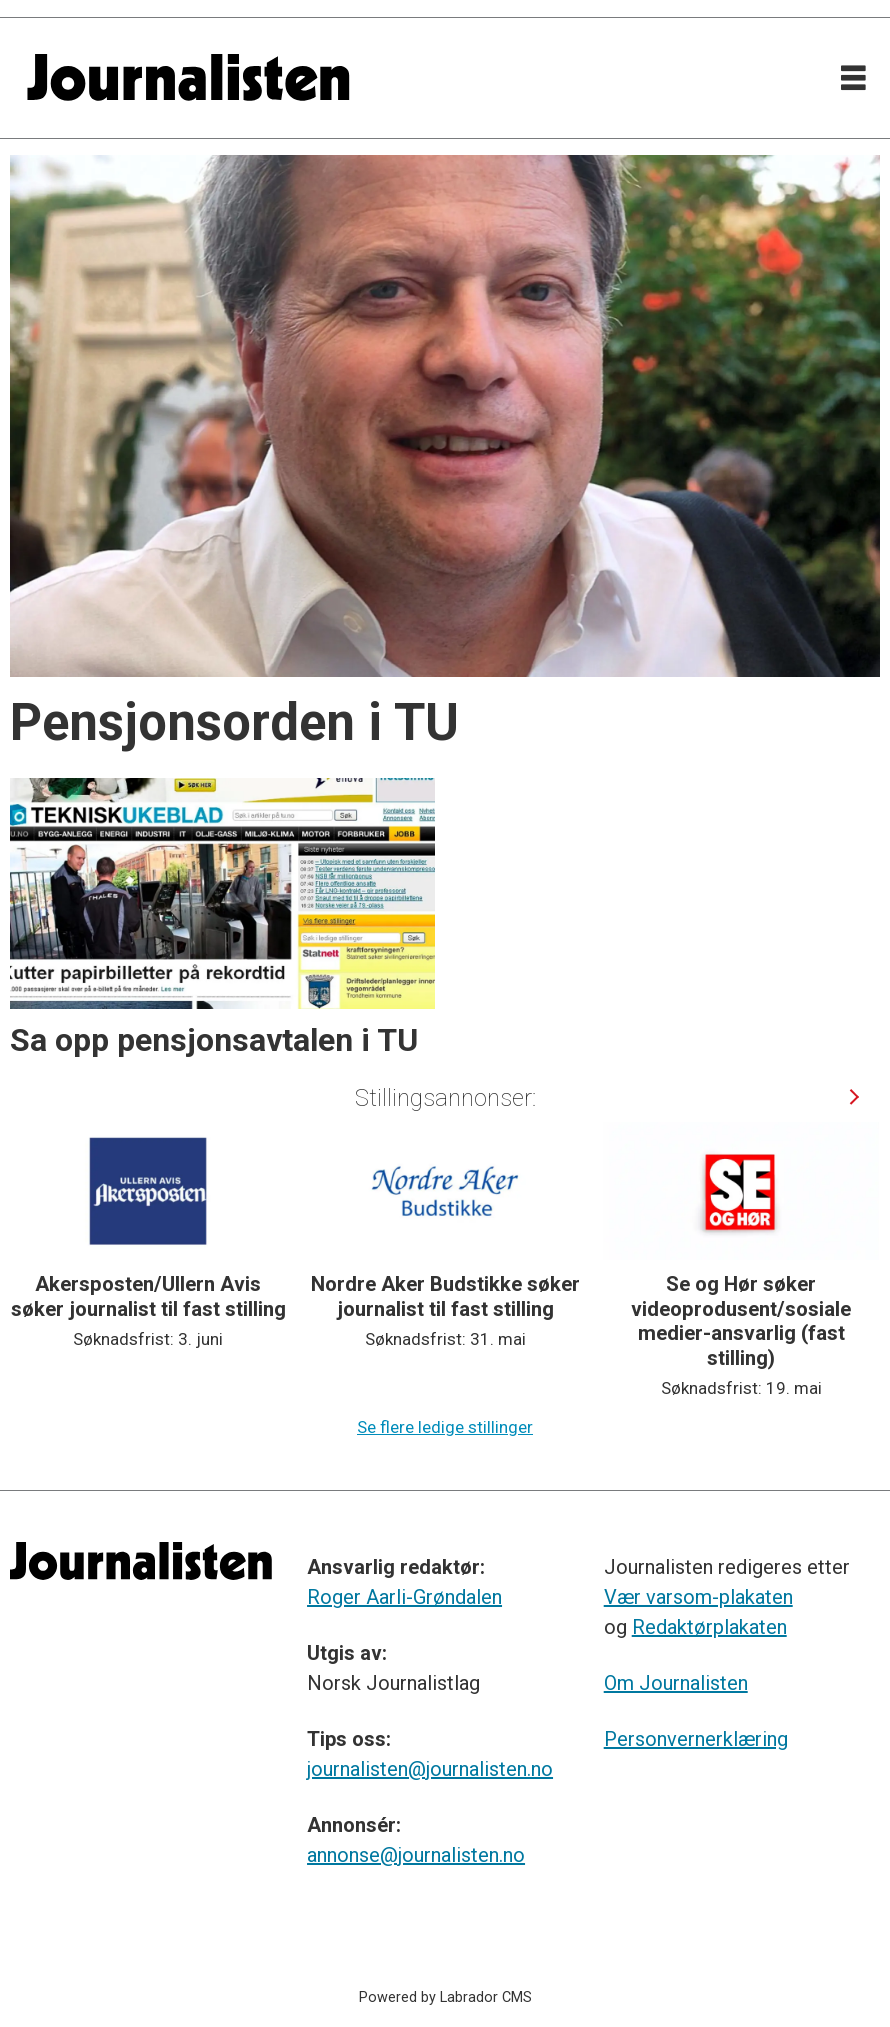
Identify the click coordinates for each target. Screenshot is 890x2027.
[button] (853, 1096)
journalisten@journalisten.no (430, 1769)
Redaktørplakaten (709, 1627)
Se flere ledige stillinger (445, 1427)
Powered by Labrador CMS (445, 1997)
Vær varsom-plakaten (698, 1597)
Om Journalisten (676, 1683)
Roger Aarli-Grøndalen (404, 1597)
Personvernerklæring (696, 1739)
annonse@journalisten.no (416, 1855)
